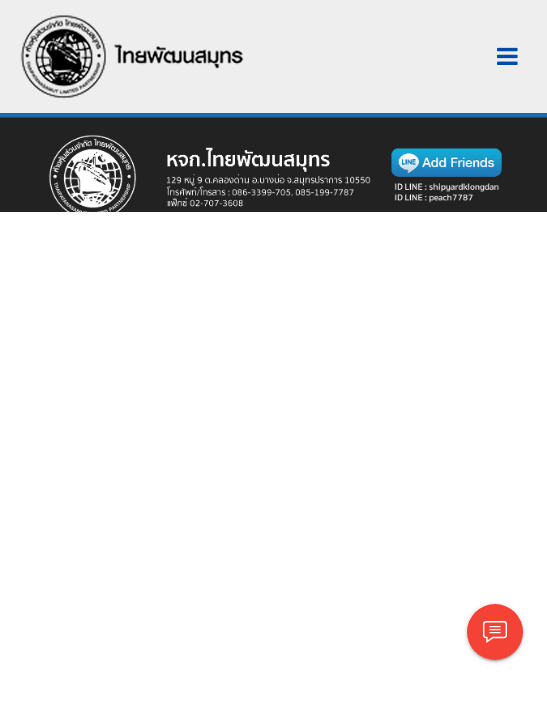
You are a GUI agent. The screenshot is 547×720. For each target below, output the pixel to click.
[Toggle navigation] (507, 57)
